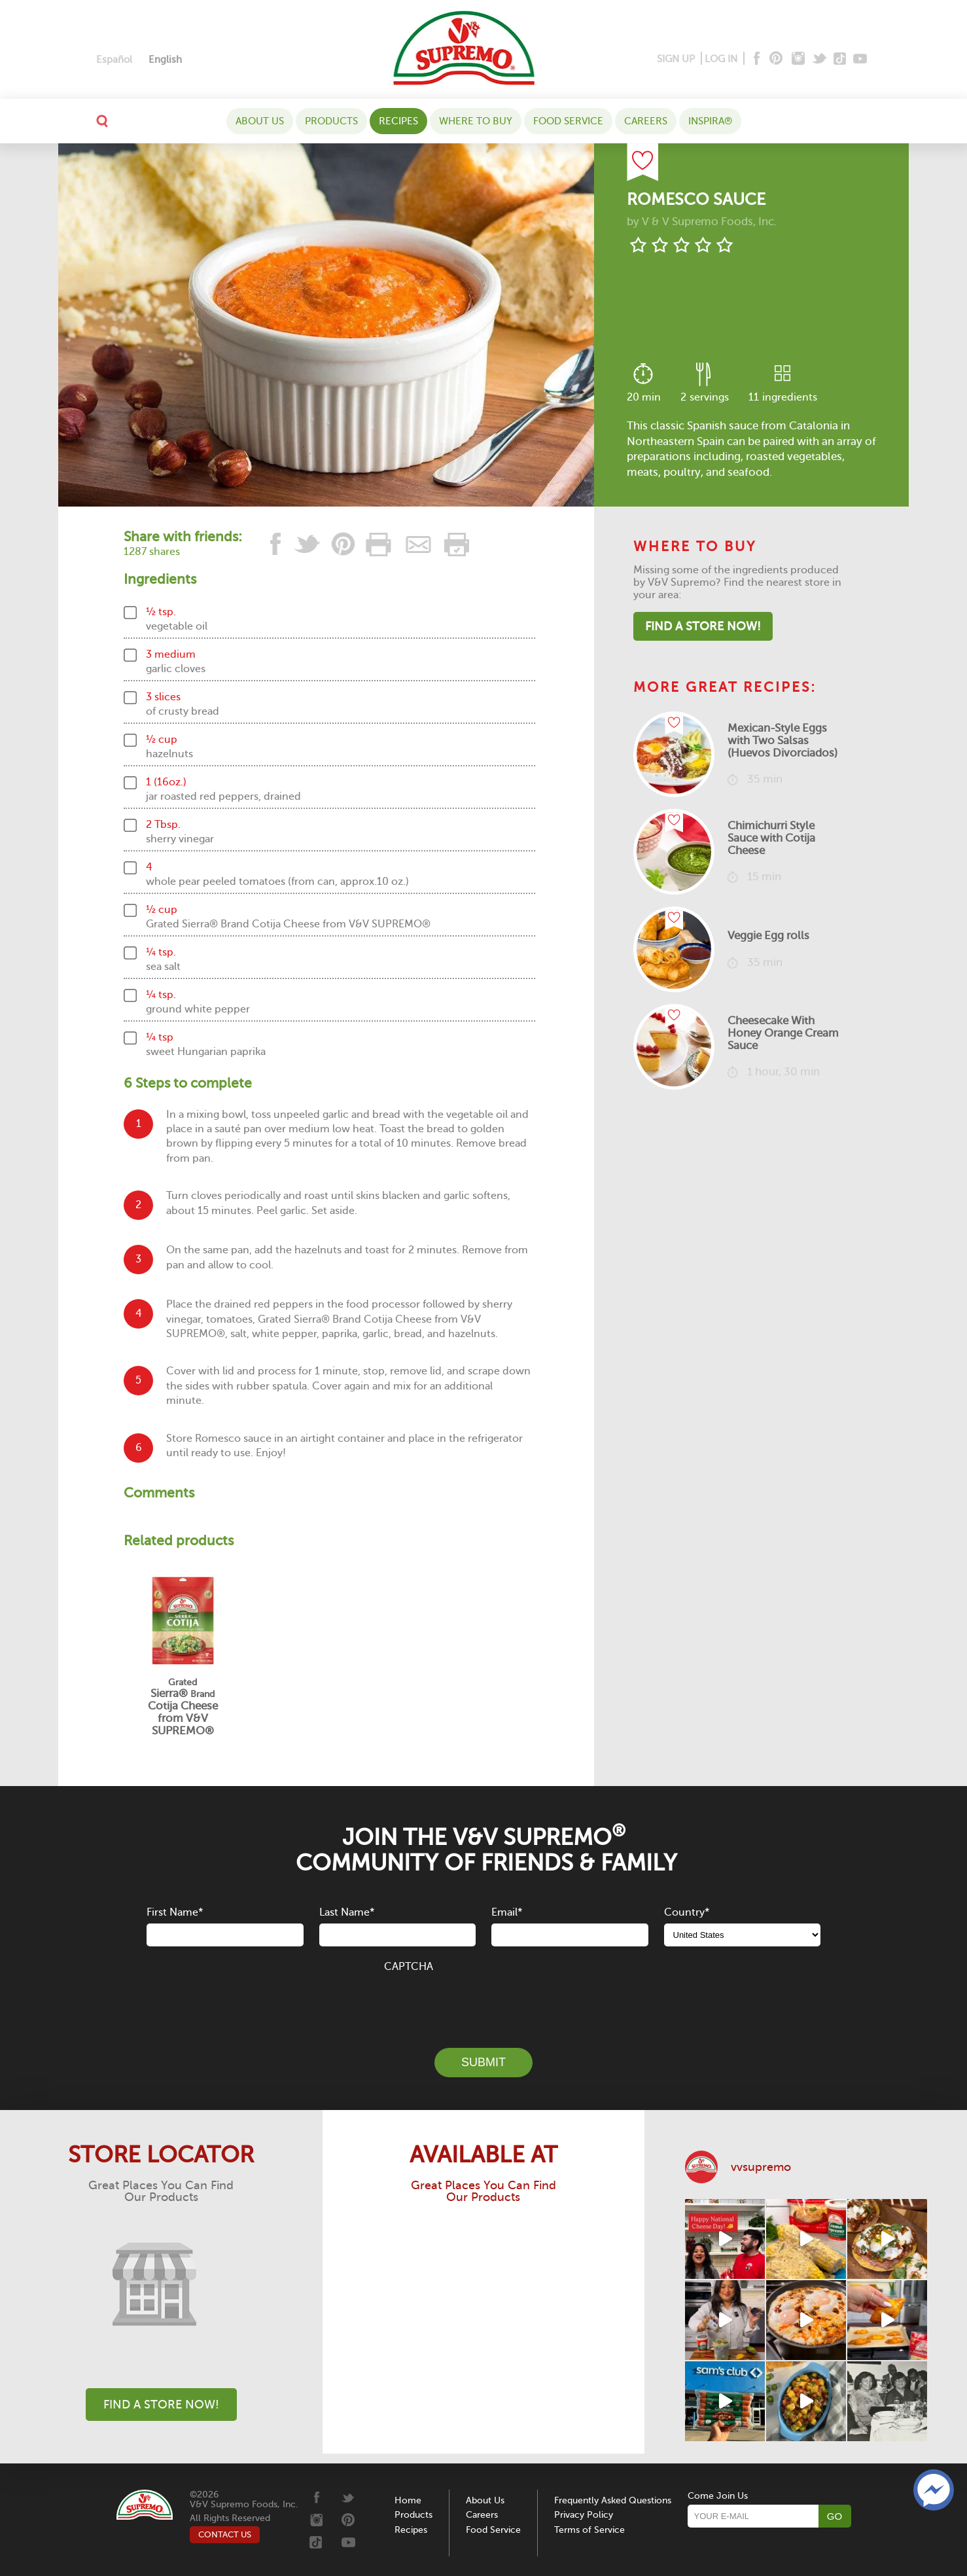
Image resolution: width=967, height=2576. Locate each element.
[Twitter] (821, 59)
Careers (645, 121)
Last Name (346, 1912)
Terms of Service (589, 2530)
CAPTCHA (408, 1967)
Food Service (568, 121)
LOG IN (721, 59)
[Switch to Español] (114, 60)
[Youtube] (860, 59)
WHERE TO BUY (475, 121)
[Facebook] (755, 59)
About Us (260, 121)
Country (686, 1912)
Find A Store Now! (703, 626)
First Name (175, 1912)
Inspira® (710, 121)
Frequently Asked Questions (612, 2500)
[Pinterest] (775, 59)
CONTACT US (224, 2534)
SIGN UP (676, 59)
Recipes (398, 121)
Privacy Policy (583, 2515)
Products (331, 121)
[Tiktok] (840, 59)
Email (506, 1912)
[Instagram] (798, 59)
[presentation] (483, 2002)
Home (408, 2500)
